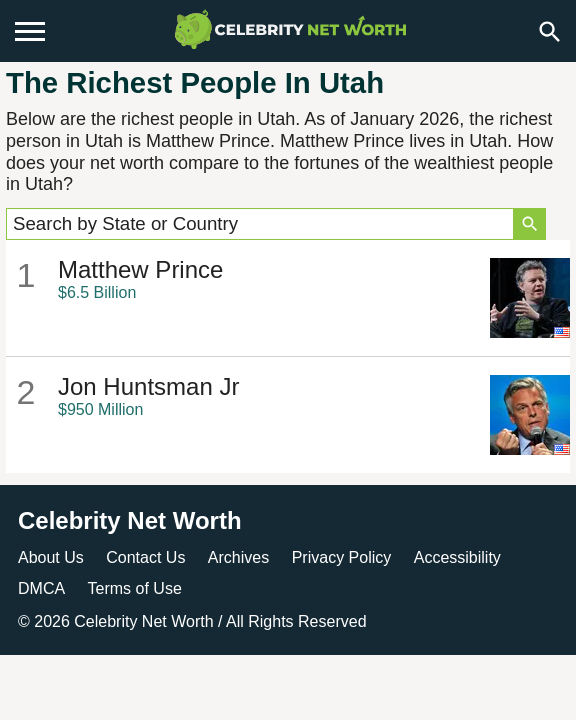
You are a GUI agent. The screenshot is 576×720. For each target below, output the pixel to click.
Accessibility (457, 557)
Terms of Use (135, 588)
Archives (238, 557)
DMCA (41, 588)
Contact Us (145, 557)
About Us (51, 557)
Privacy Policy (342, 557)
